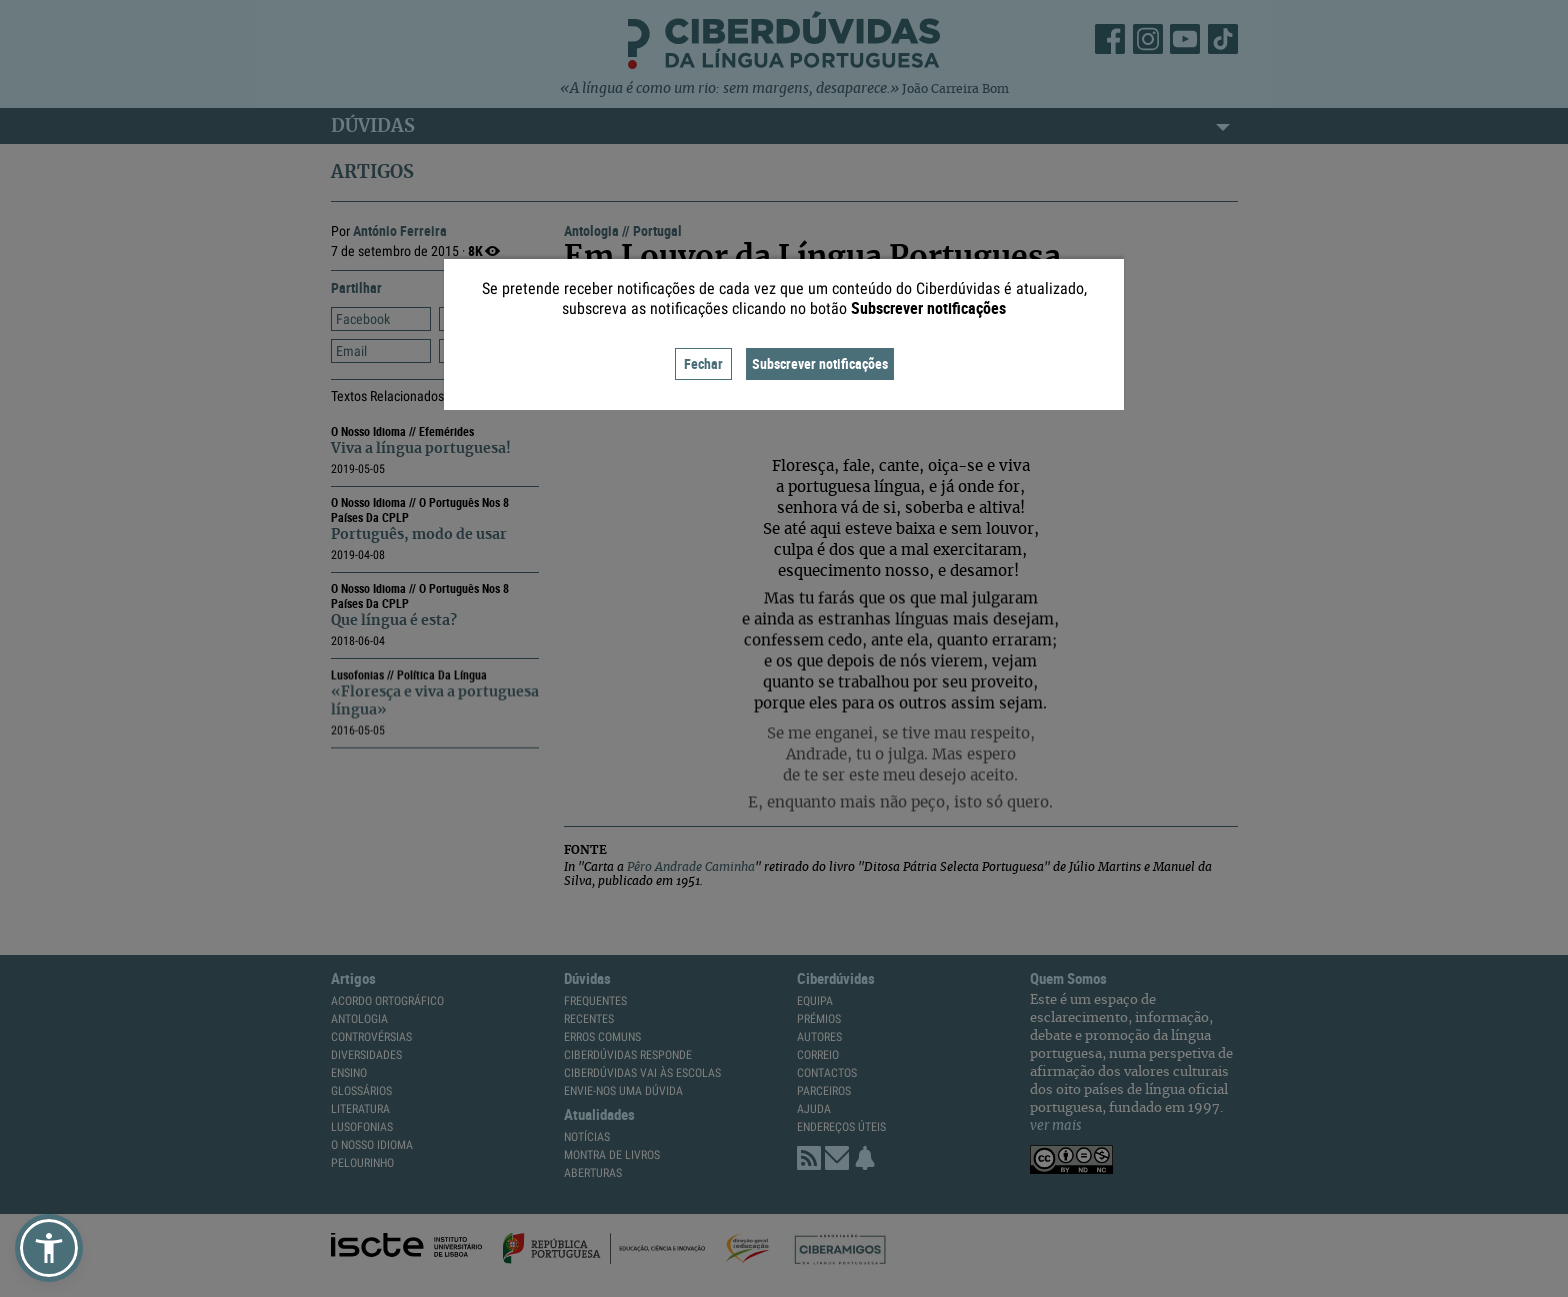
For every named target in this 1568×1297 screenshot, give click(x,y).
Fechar (703, 363)
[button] (49, 1248)
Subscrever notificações (820, 363)
